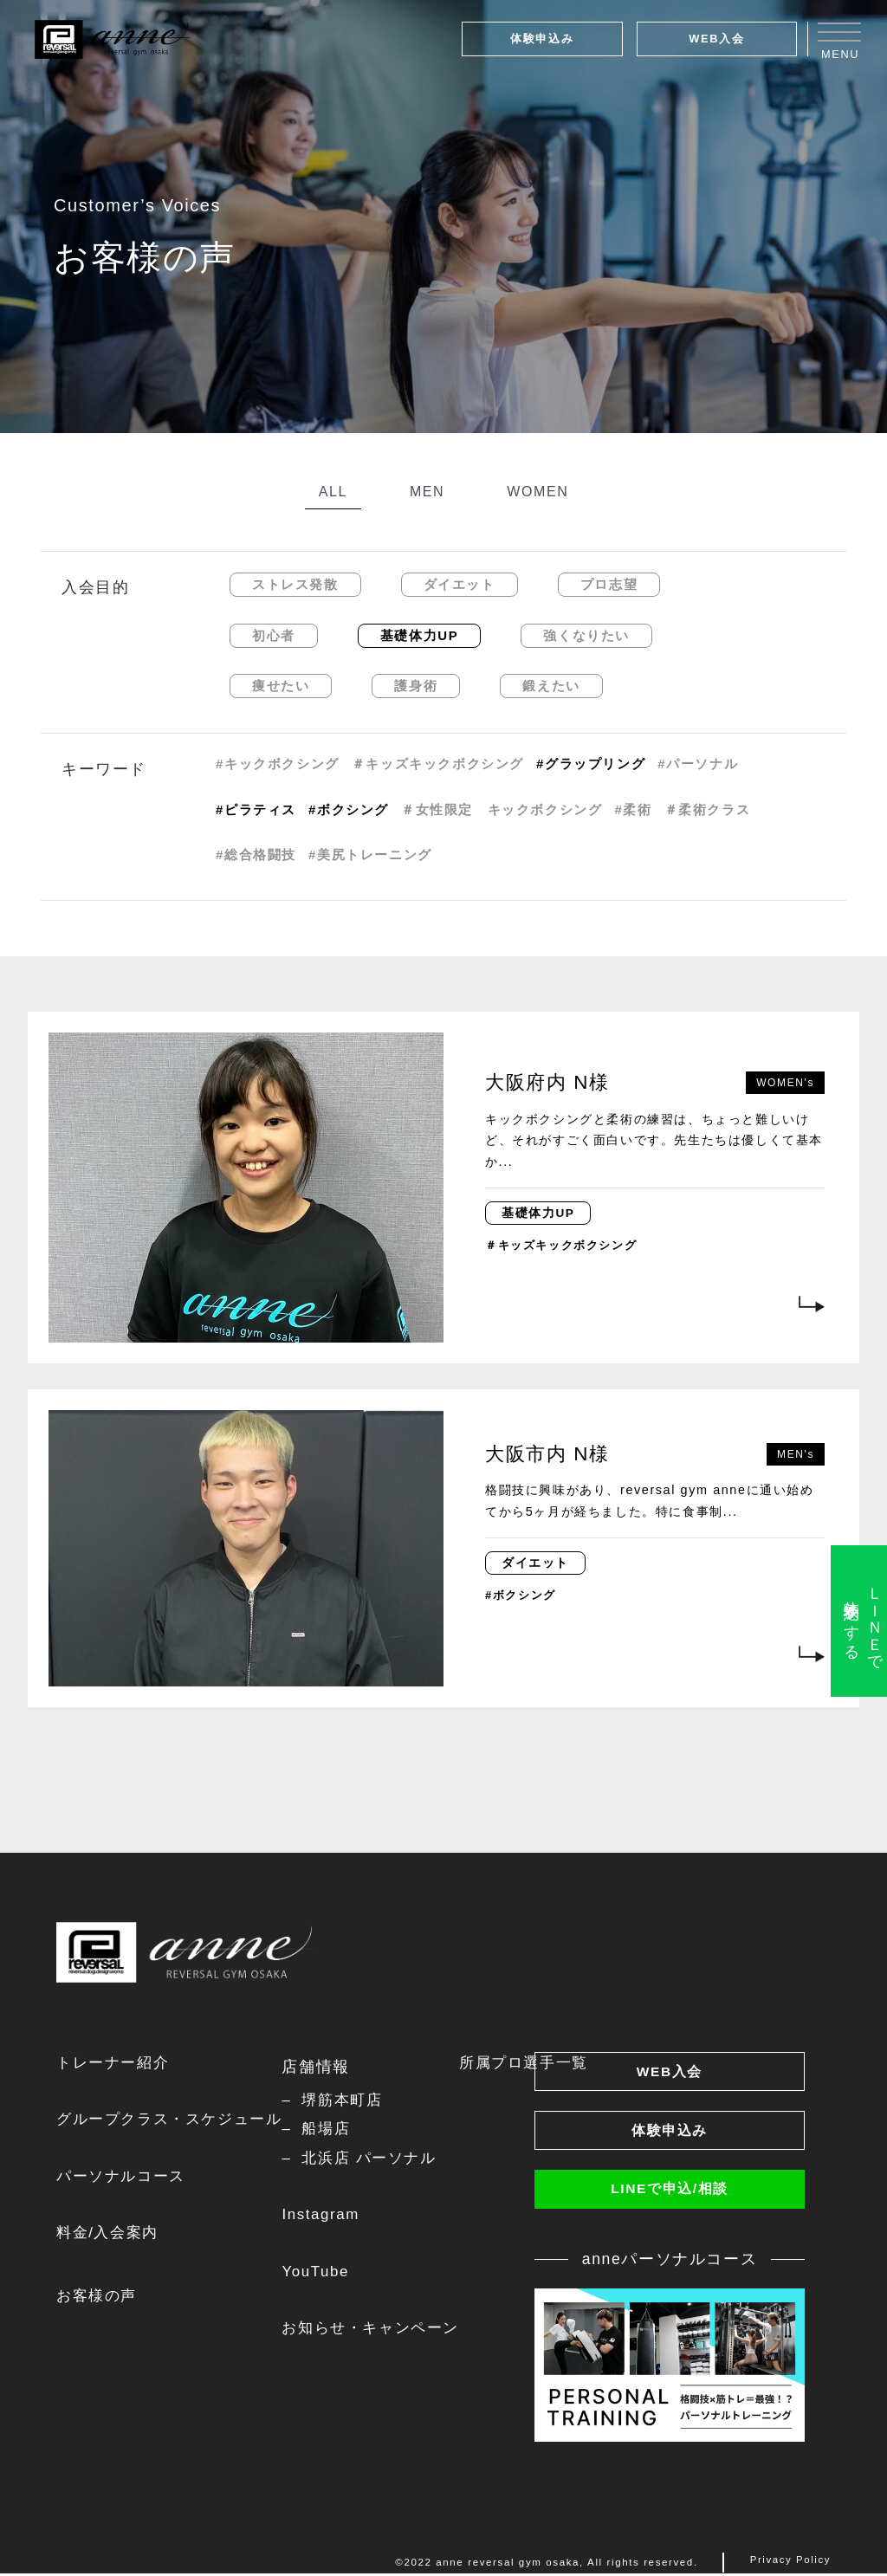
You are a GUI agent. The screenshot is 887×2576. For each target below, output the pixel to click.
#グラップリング (590, 763)
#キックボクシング (278, 763)
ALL (333, 491)
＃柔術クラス (707, 809)
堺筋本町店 (356, 2100)
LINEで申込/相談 (670, 2192)
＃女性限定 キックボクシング (501, 809)
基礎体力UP (419, 635)
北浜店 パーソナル (385, 2160)
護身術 (415, 685)
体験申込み (541, 38)
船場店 (340, 2130)
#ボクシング (348, 809)
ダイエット (459, 584)
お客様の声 (98, 2299)
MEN (427, 491)
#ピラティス (256, 809)
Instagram (334, 2217)
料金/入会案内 (110, 2235)
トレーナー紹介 (115, 2063)
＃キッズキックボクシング (438, 763)
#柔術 (632, 809)
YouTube (328, 2275)
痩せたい (280, 685)
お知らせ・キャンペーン (387, 2332)
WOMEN (537, 491)
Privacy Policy (790, 2565)
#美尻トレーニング (370, 854)
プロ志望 (609, 584)
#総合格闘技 (256, 854)
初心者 (273, 635)
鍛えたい (550, 685)
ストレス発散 (295, 584)
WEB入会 (716, 38)
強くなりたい (586, 635)
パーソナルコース (124, 2178)
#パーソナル (697, 763)
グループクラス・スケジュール (175, 2120)
